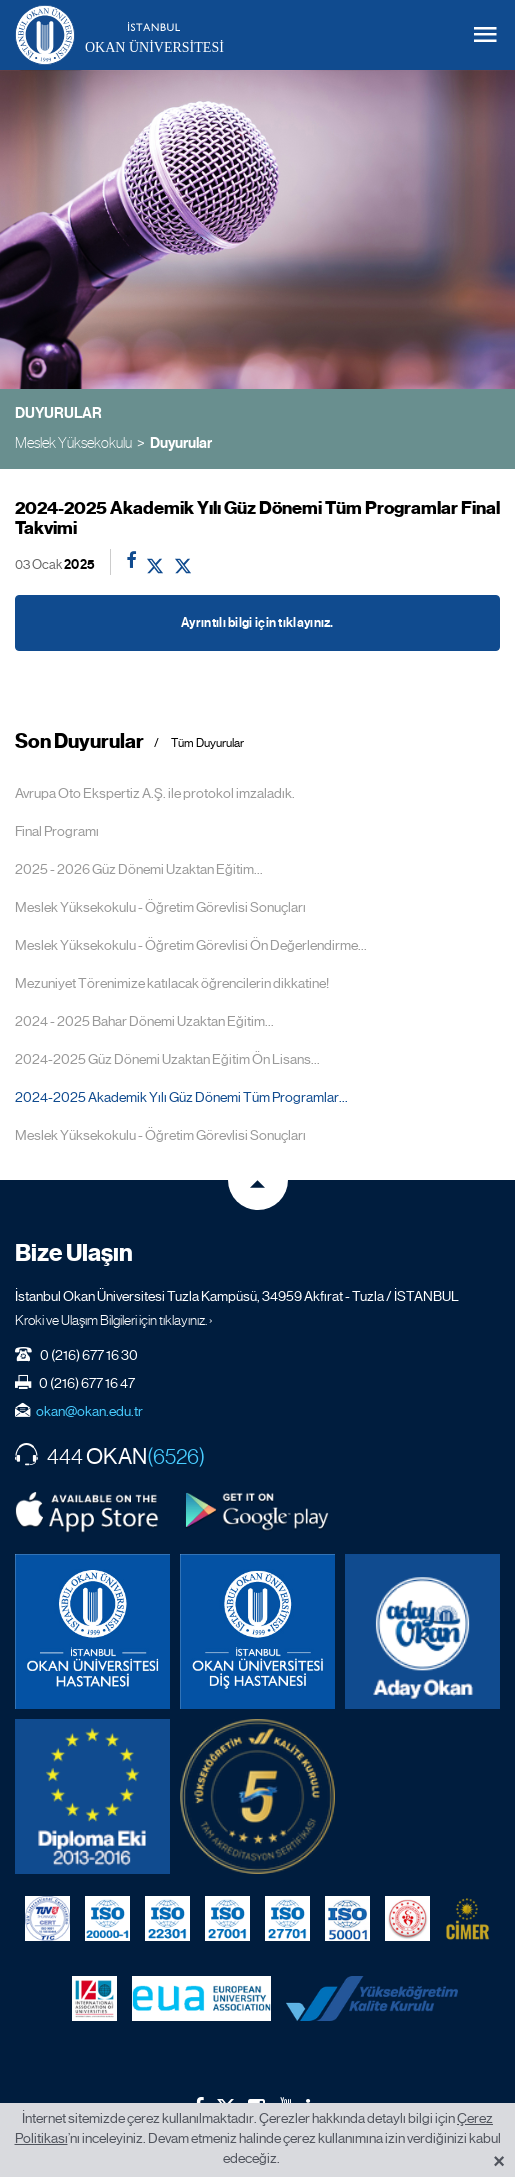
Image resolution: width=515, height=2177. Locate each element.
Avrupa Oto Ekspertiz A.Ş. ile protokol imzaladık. (155, 793)
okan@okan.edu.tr (89, 1411)
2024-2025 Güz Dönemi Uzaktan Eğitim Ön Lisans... (167, 1059)
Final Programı (57, 831)
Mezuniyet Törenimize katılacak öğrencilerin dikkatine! (172, 983)
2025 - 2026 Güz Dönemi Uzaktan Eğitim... (139, 869)
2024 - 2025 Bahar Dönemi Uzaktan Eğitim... (144, 1021)
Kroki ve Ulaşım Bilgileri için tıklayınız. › (114, 1320)
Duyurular (181, 443)
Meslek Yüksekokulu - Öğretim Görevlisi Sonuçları (160, 907)
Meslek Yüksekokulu (73, 442)
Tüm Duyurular (207, 743)
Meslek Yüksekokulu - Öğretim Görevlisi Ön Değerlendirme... (191, 945)
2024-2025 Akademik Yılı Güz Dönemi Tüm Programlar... (181, 1097)
